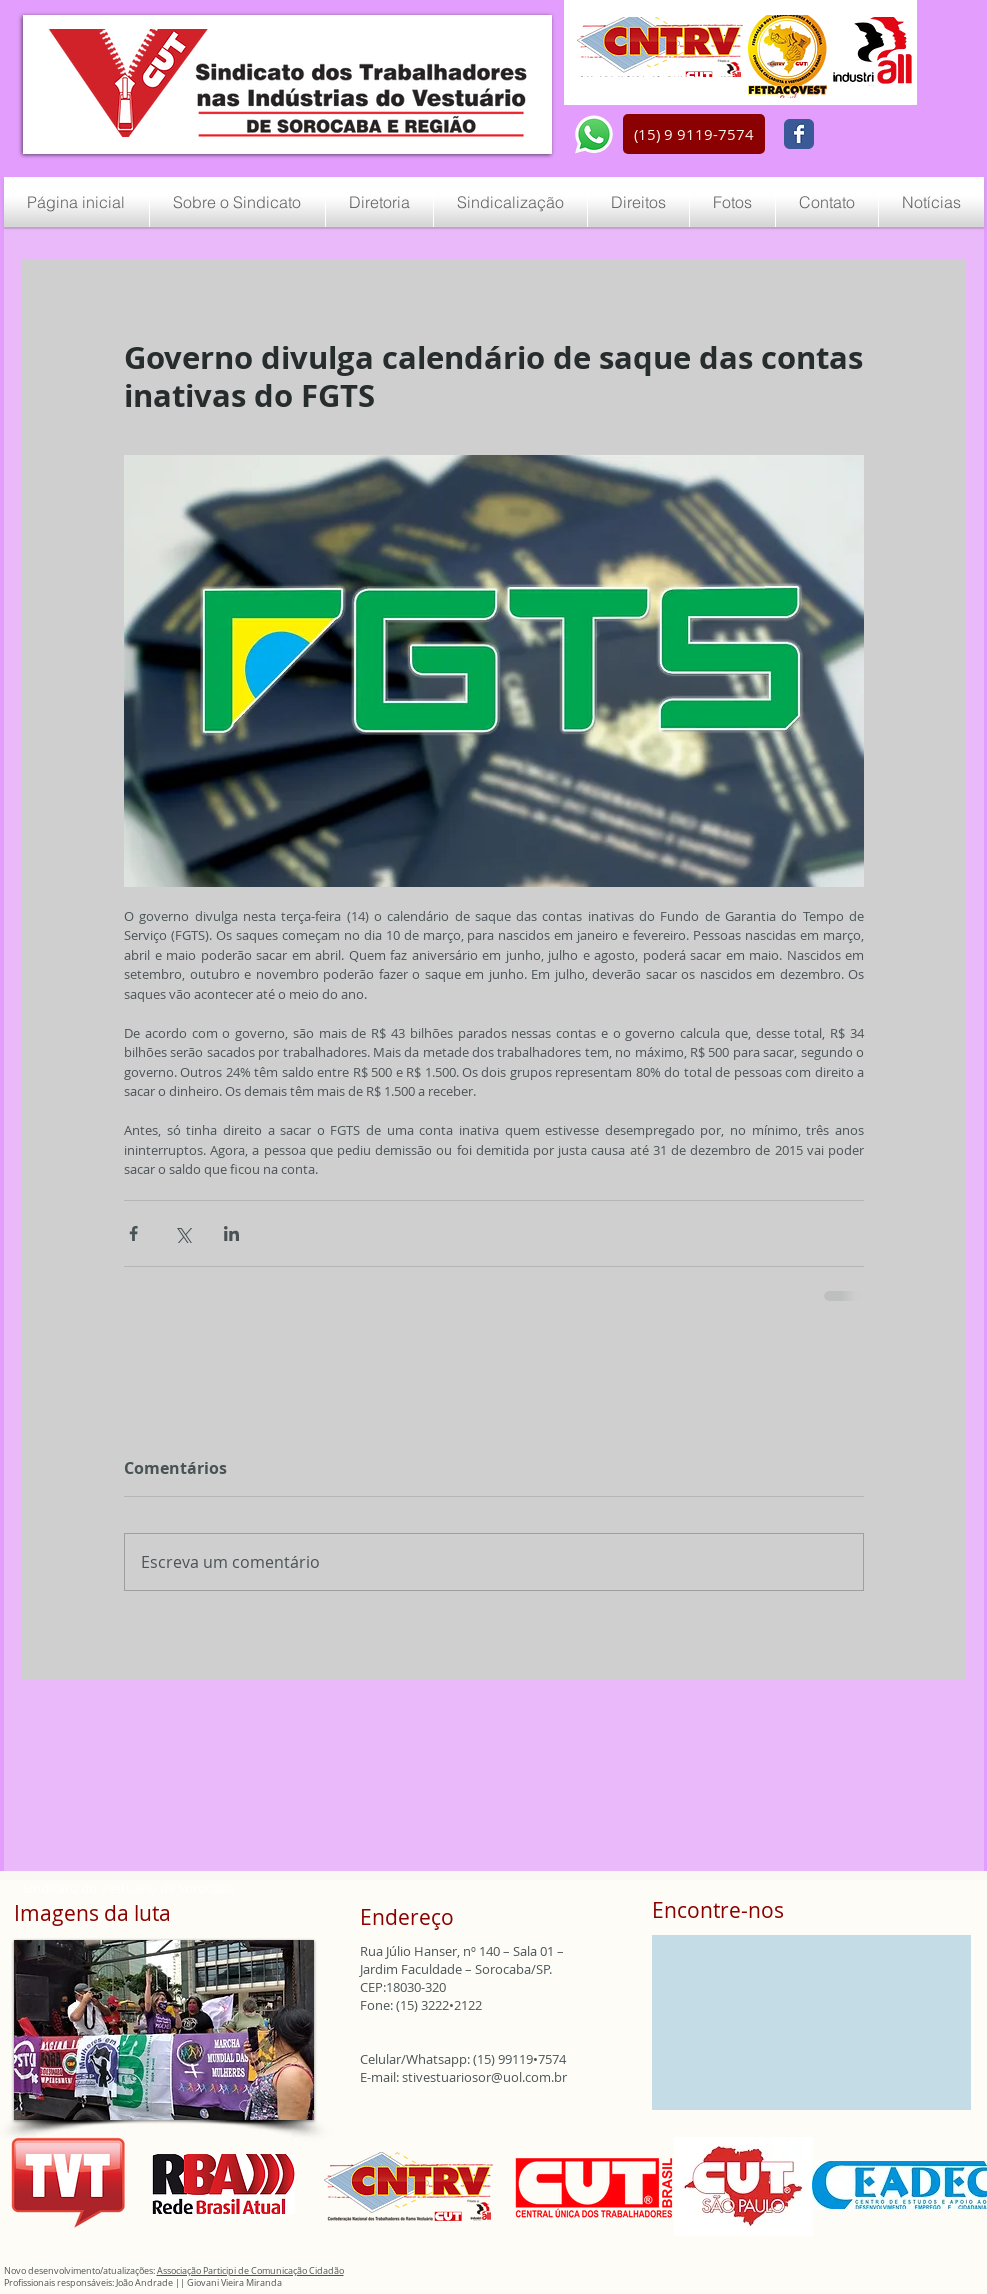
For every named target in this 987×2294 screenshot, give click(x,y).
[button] (694, 134)
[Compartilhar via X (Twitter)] (182, 1233)
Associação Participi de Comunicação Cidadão (250, 2271)
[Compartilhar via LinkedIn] (231, 1233)
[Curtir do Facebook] (871, 135)
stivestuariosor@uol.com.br (484, 2077)
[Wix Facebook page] (799, 134)
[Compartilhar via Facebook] (133, 1233)
